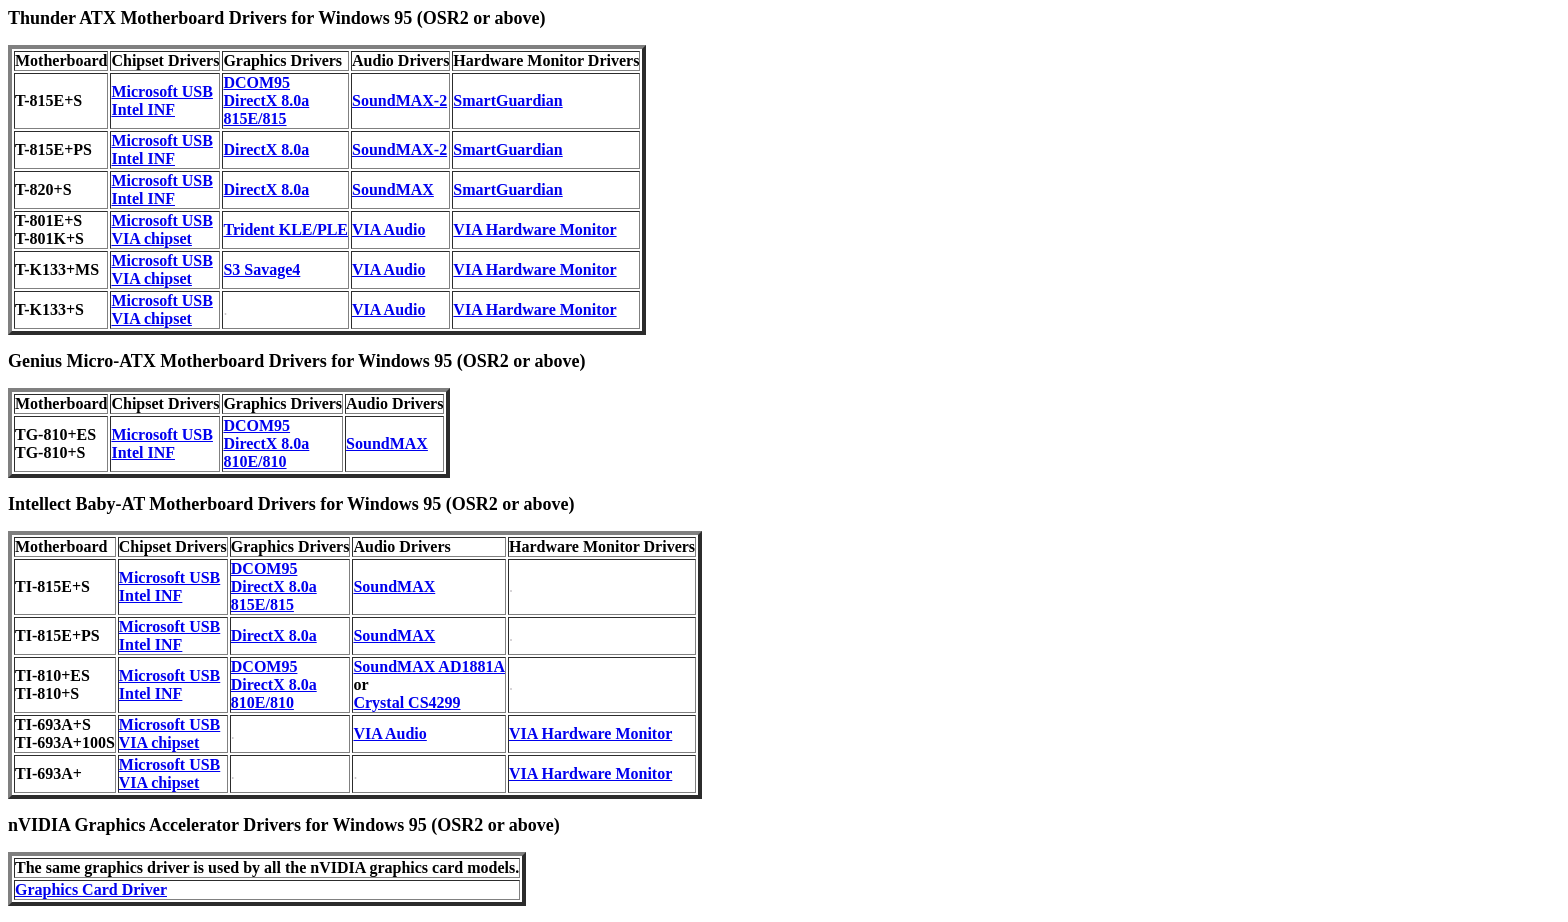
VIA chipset (151, 238)
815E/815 (254, 118)
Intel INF (143, 109)
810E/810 (254, 461)
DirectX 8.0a (266, 100)
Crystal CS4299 (406, 702)
